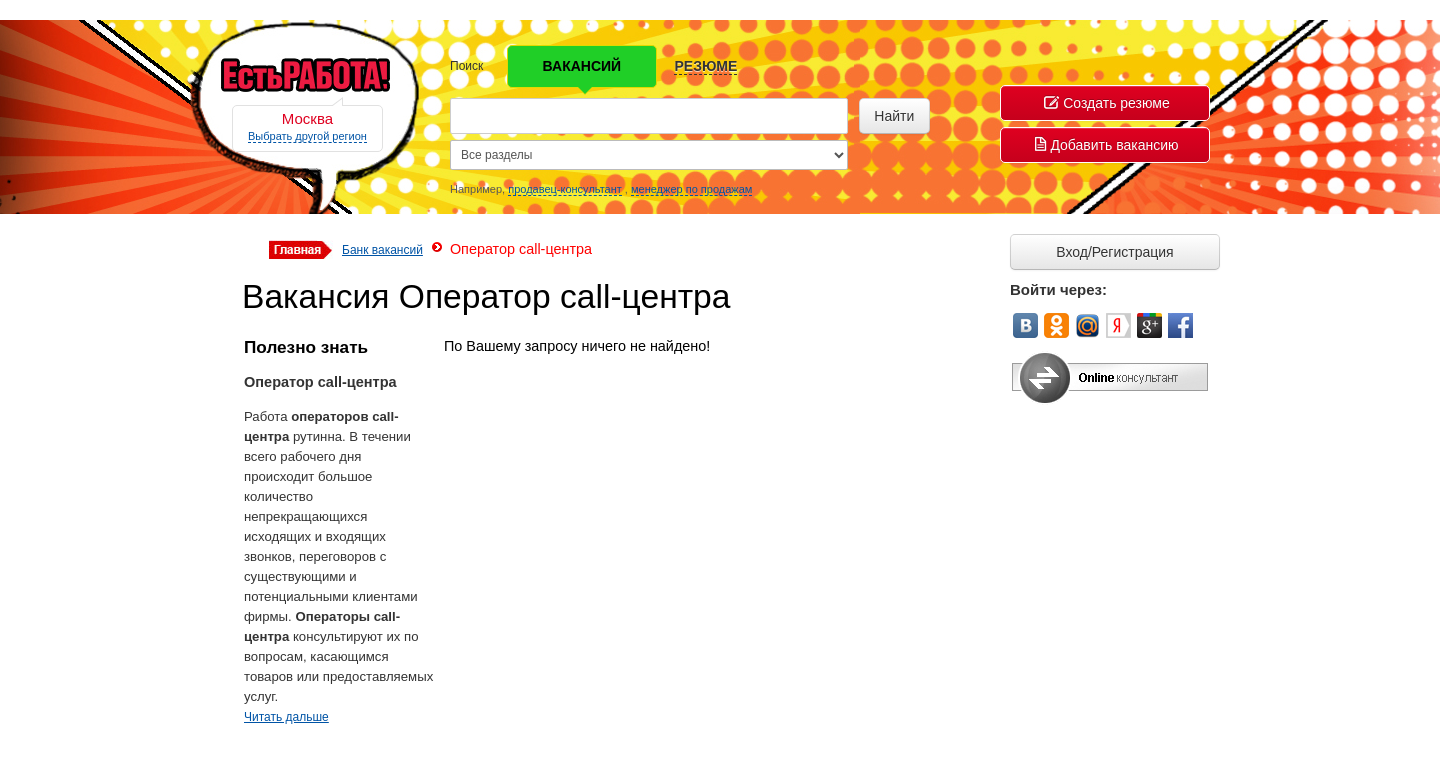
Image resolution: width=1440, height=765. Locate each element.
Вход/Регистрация (1114, 252)
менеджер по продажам (691, 189)
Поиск (466, 66)
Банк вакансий (382, 250)
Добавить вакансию (1106, 145)
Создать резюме (1107, 103)
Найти (894, 116)
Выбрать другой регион (307, 136)
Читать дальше (286, 717)
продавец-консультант (565, 189)
